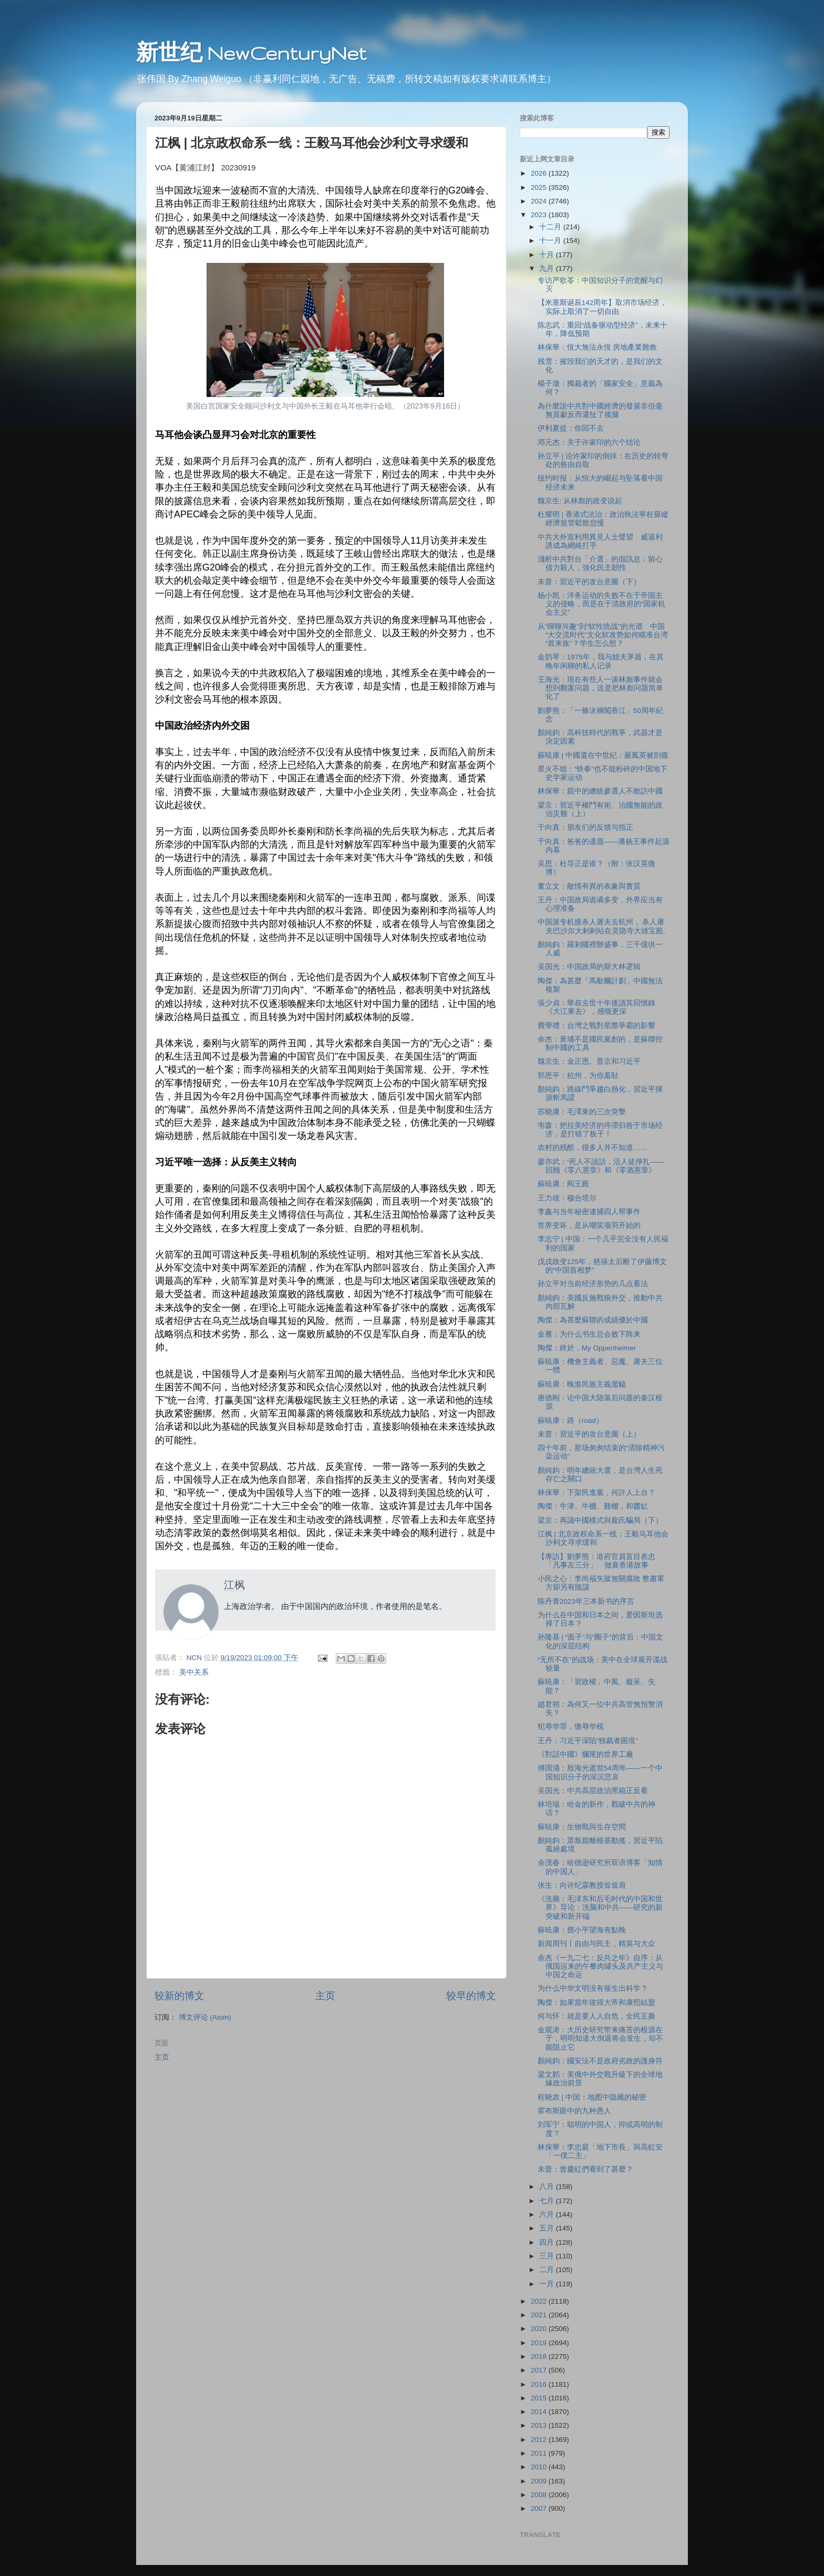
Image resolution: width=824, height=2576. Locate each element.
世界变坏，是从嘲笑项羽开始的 (589, 1225)
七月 (547, 2201)
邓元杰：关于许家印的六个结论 (589, 442)
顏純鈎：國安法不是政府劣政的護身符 (600, 2061)
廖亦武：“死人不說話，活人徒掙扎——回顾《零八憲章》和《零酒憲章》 (601, 1166)
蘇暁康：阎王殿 (563, 1184)
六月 (547, 2214)
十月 (547, 255)
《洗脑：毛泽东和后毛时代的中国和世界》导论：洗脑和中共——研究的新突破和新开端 (600, 1907)
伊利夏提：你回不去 (571, 428)
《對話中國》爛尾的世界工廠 (585, 1754)
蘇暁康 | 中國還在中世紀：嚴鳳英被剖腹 (603, 755)
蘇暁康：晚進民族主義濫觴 (582, 1384)
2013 (540, 2425)
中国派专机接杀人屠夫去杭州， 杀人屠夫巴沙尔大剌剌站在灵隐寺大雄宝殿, (601, 926)
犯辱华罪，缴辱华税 (571, 1726)
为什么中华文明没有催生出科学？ (593, 1988)
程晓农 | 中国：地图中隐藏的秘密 (592, 2097)
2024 (540, 201)
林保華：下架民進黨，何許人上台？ (596, 1492)
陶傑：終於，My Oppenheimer (587, 1348)
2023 (540, 215)
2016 (540, 2384)
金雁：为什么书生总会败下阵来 (589, 1334)
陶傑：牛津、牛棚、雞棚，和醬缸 (593, 1506)
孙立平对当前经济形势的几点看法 (593, 1284)
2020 (540, 2329)
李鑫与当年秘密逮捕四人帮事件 (589, 1212)
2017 (540, 2370)
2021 (540, 2315)
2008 (540, 2495)
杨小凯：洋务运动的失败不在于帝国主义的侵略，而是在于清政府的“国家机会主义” (602, 604)
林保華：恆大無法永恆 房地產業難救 (597, 347)
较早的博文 (471, 1995)
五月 (547, 2228)
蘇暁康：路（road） (570, 1420)
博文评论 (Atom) (205, 2017)
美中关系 (194, 1672)
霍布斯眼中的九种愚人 (574, 2111)
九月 (547, 268)
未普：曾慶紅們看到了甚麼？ (585, 2169)
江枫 (234, 1585)
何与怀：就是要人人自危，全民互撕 (596, 2016)
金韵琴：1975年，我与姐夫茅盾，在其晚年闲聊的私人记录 (601, 661)
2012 (540, 2439)
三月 (547, 2256)
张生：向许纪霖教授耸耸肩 (582, 1885)
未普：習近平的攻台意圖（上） (589, 1434)
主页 (325, 1995)
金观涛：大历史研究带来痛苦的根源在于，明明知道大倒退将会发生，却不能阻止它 (600, 2038)
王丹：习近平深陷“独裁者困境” (588, 1741)
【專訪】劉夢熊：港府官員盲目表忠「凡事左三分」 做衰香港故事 (596, 1561)
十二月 (551, 227)
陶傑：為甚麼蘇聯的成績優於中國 (593, 1320)
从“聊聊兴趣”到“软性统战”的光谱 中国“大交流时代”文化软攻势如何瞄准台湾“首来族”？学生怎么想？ (603, 635)
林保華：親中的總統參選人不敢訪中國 (600, 791)
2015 (540, 2398)
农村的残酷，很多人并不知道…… (592, 1148)
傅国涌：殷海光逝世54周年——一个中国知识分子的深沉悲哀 (600, 1772)
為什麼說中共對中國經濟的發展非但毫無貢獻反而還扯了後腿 (600, 410)
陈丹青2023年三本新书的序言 (586, 1601)
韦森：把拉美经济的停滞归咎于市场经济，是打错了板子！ (600, 1130)
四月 (547, 2242)
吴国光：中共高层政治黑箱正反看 (593, 1791)
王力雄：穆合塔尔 (567, 1198)
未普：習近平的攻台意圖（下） (589, 582)
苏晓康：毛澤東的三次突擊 (582, 1112)
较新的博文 (179, 1995)
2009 (540, 2481)
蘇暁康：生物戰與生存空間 (582, 1827)
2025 (540, 187)
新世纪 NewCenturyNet (251, 53)
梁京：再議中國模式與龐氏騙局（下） (600, 1520)
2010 (540, 2467)
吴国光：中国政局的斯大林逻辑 (589, 967)
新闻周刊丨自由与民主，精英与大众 (596, 1944)
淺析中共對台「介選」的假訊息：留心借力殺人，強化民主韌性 (600, 563)
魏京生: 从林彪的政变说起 (580, 501)
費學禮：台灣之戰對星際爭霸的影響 (596, 1026)
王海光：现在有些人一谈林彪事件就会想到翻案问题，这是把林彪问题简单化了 (600, 688)
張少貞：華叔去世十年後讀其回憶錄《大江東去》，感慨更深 (596, 1007)
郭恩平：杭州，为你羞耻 (578, 1076)
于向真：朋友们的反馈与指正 (585, 827)
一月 (547, 2284)
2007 (540, 2508)
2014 (540, 2412)
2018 (540, 2356)
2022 (540, 2301)
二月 (547, 2270)
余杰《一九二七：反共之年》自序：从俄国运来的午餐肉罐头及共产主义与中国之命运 (600, 1966)
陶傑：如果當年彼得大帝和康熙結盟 (596, 2003)
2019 (540, 2343)
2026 (540, 173)
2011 (540, 2453)
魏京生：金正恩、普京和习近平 (589, 1061)
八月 (547, 2187)
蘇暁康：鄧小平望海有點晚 (582, 1930)
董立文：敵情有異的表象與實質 (589, 886)
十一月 (551, 241)
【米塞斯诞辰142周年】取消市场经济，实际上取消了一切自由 (602, 307)
